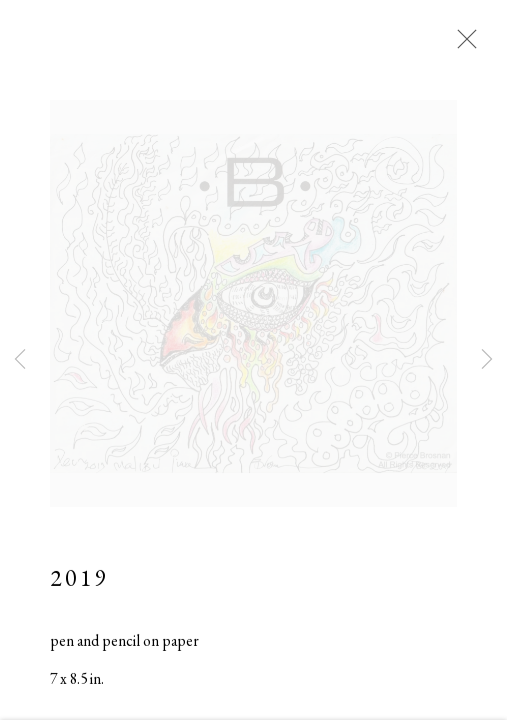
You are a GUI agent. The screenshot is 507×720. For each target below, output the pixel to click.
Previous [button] (20, 360)
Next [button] (487, 360)
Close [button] (462, 45)
